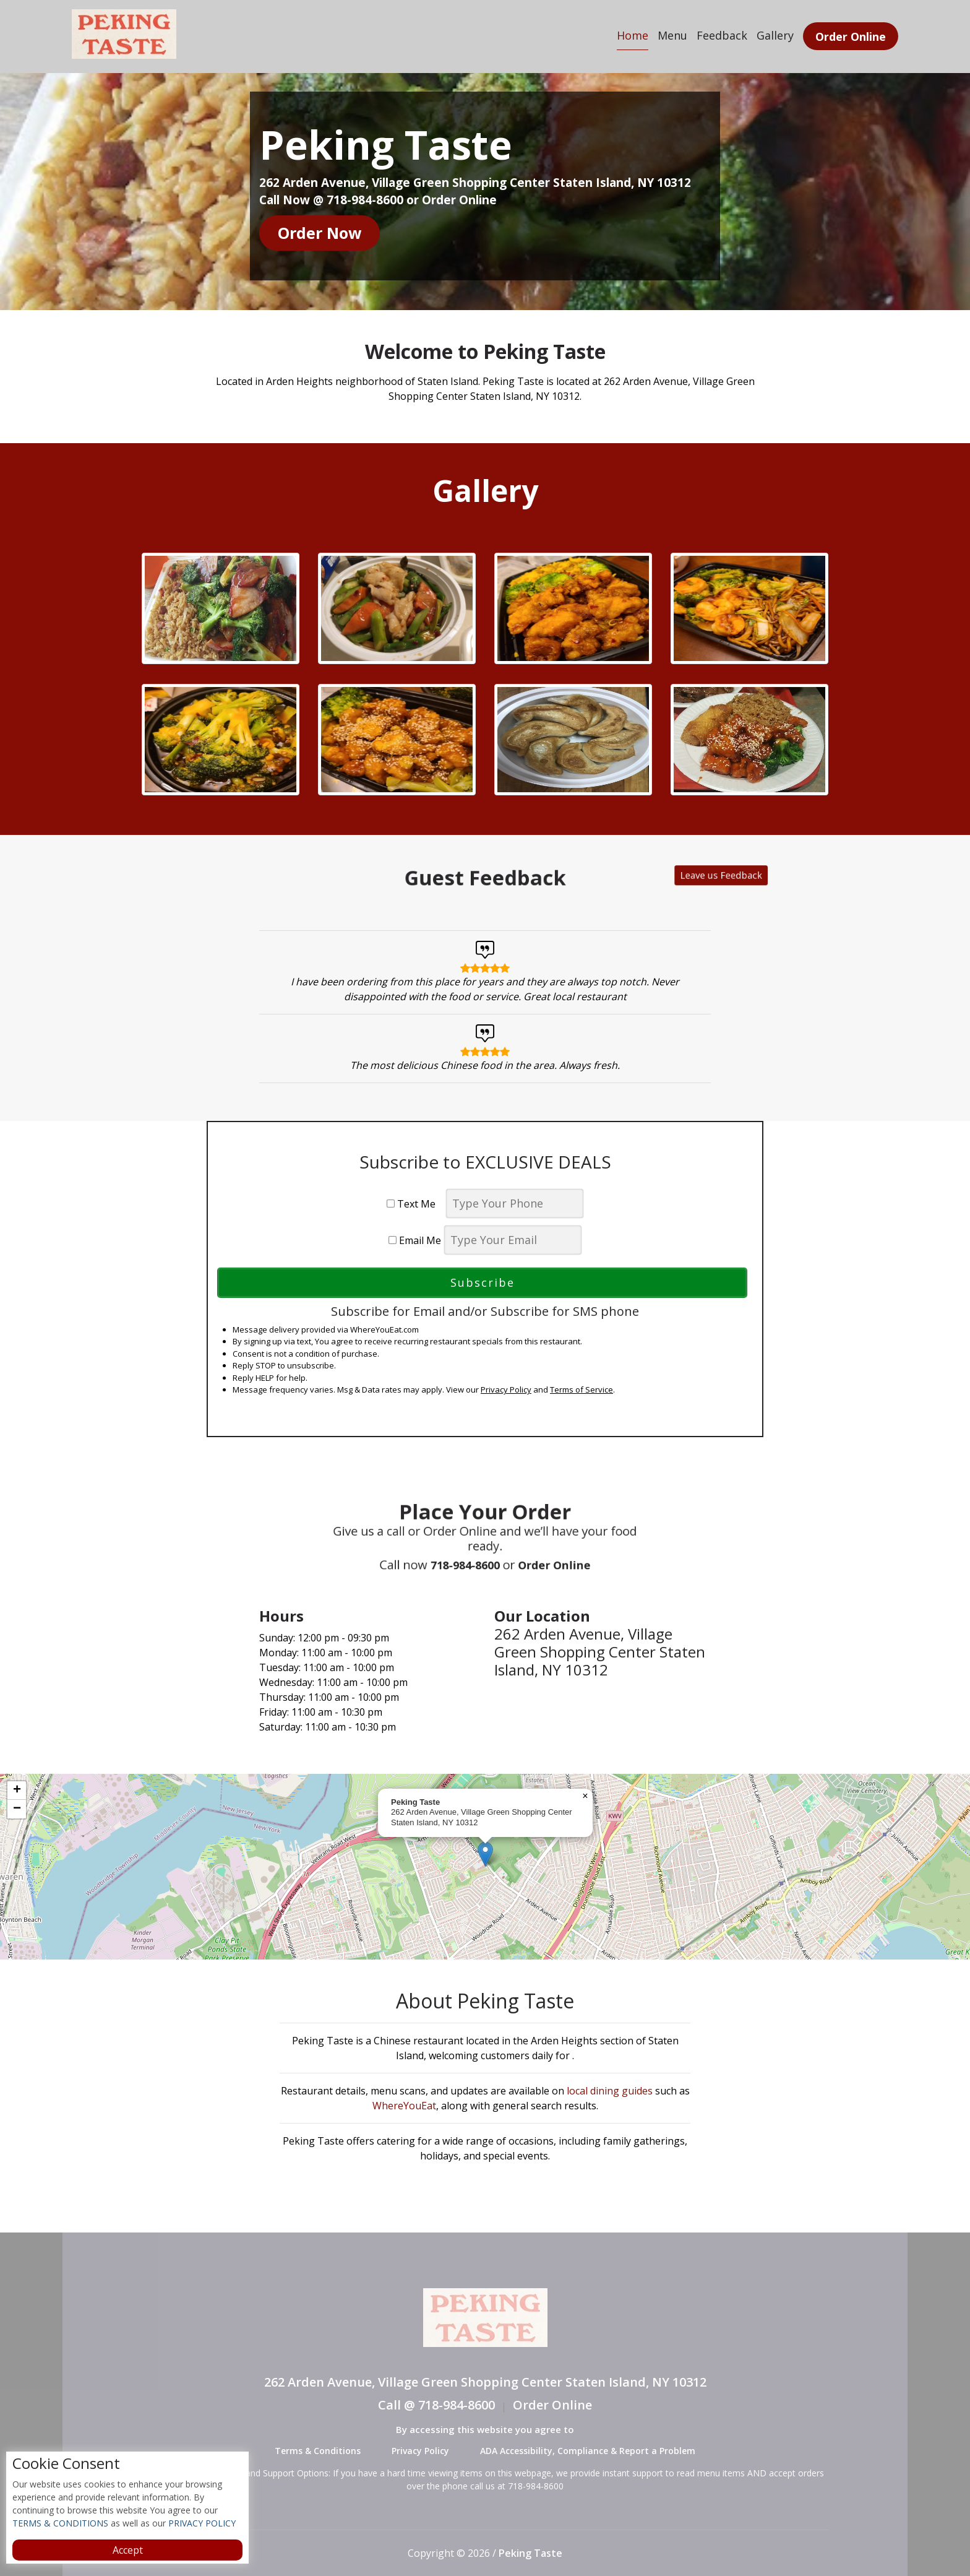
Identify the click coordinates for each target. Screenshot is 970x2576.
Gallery (775, 35)
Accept (128, 2550)
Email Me (414, 1240)
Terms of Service (581, 1389)
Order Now (319, 232)
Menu (672, 35)
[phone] (514, 1203)
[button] (485, 1854)
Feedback (722, 35)
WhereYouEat (404, 2105)
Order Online (850, 36)
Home (632, 35)
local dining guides (610, 2091)
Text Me (415, 1204)
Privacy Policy (506, 1389)
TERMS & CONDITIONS (60, 2523)
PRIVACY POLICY (201, 2523)
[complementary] (485, 1867)
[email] (513, 1240)
